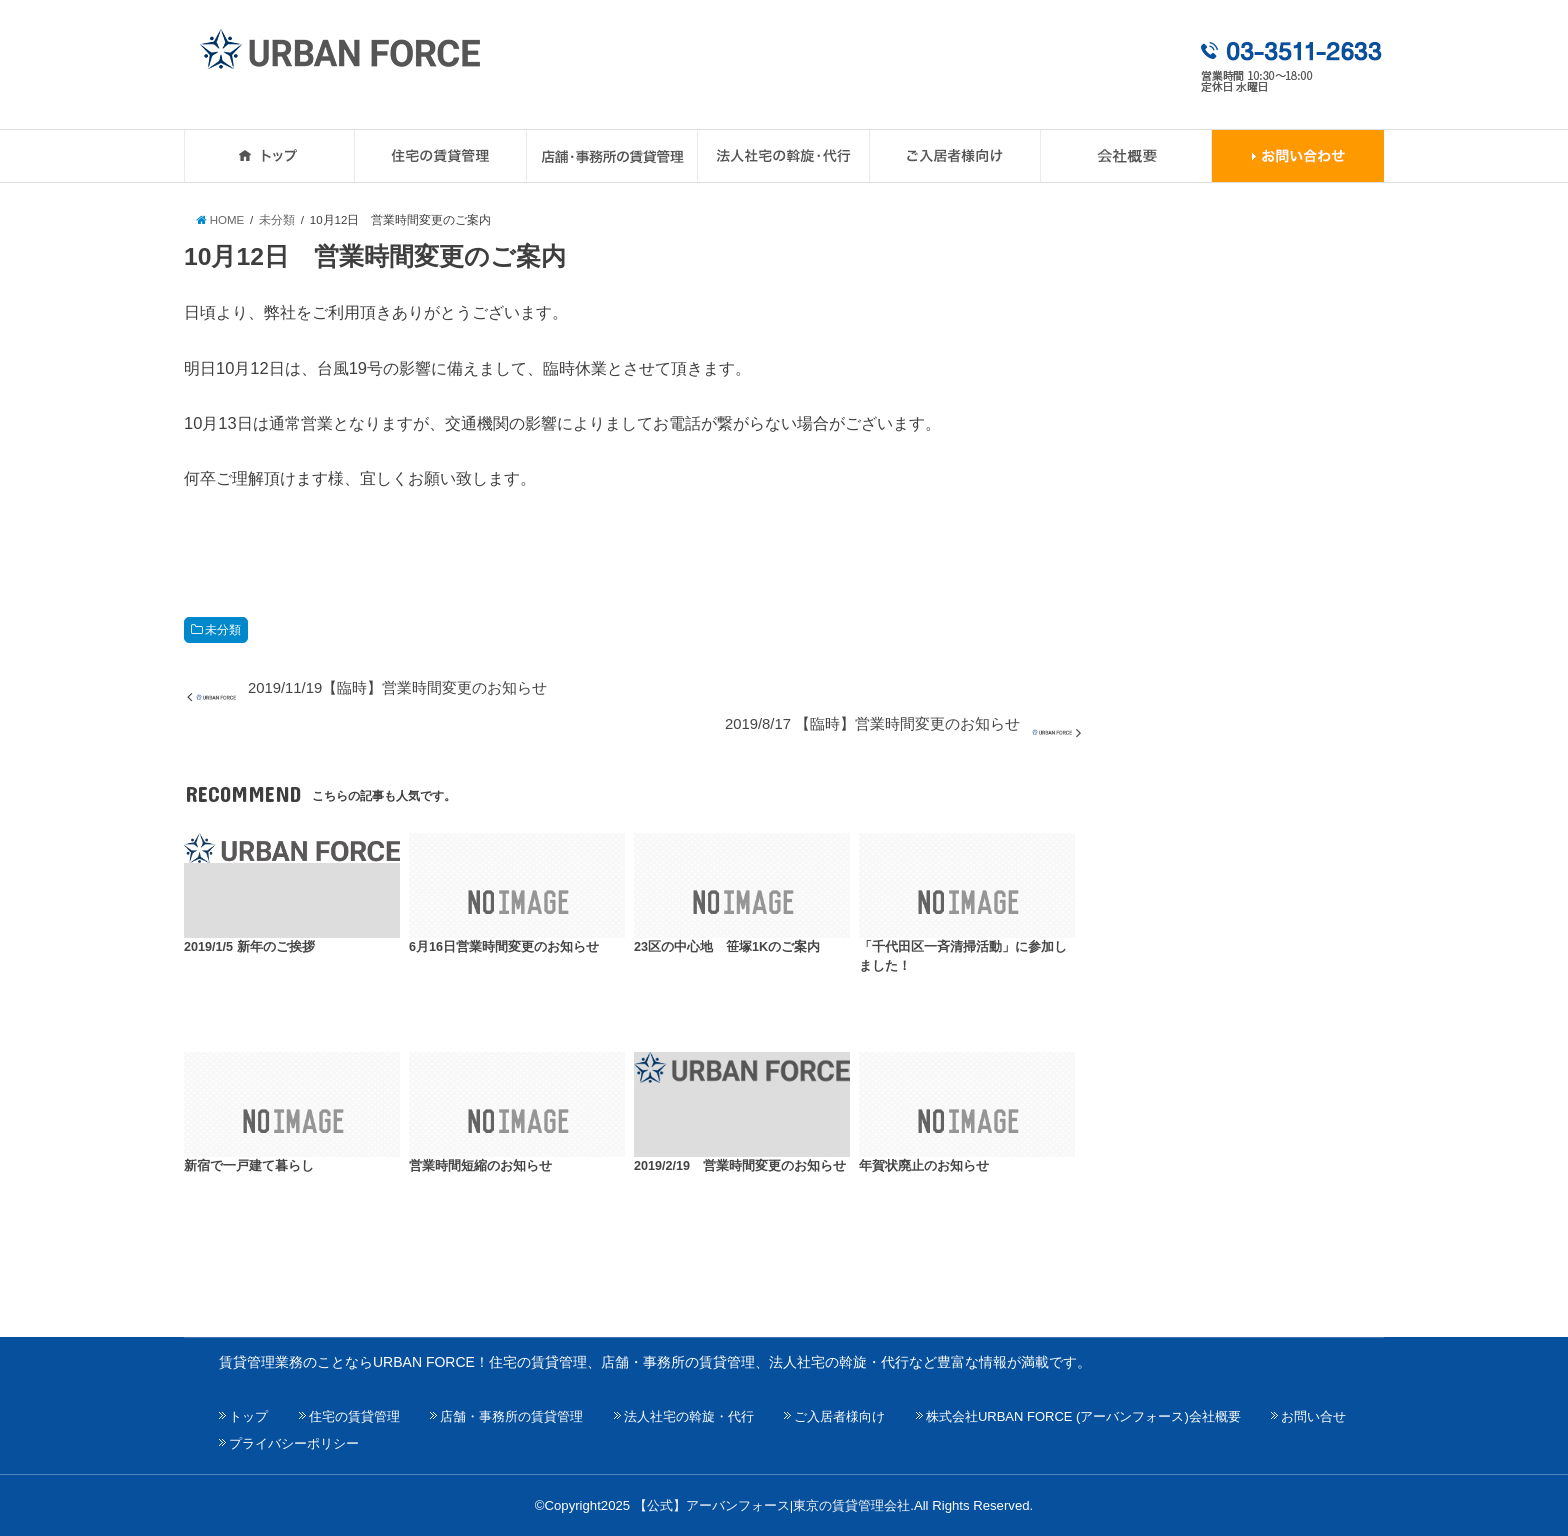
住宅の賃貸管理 (354, 1416)
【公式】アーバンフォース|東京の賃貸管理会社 (772, 1505)
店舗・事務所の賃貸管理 (511, 1416)
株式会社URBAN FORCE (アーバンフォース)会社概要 (1083, 1416)
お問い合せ (1313, 1416)
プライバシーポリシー (294, 1443)
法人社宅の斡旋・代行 (689, 1416)
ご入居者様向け (839, 1416)
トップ (248, 1416)
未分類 (223, 630)
